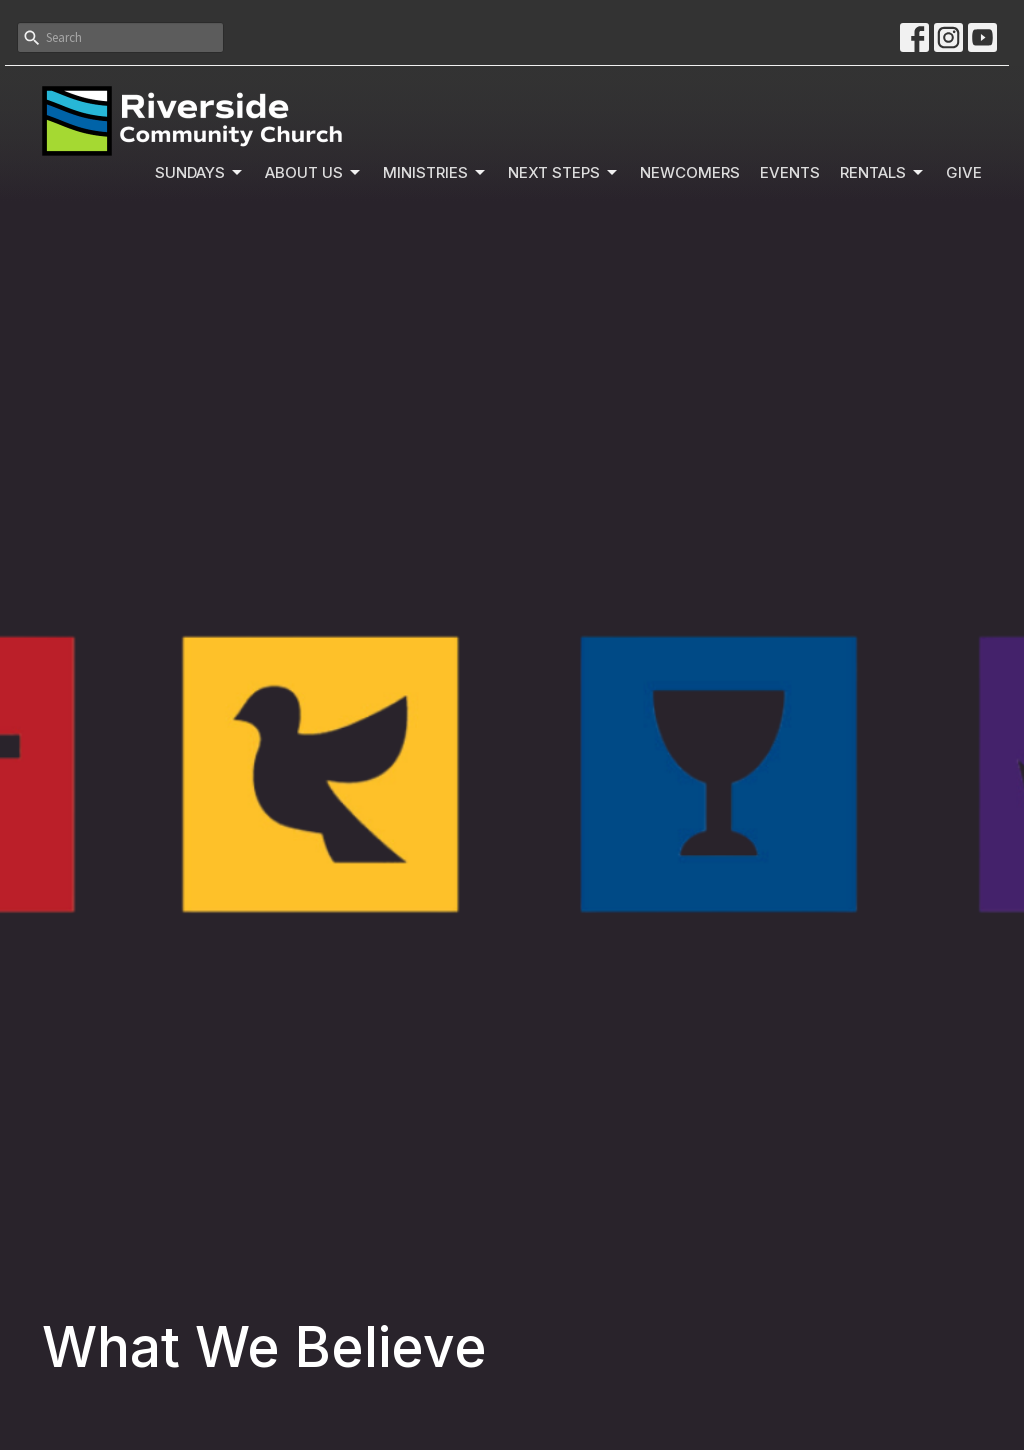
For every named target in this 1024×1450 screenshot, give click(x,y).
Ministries (435, 173)
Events (790, 172)
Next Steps (564, 173)
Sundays (200, 173)
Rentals (883, 173)
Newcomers (690, 172)
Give (964, 172)
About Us (314, 173)
